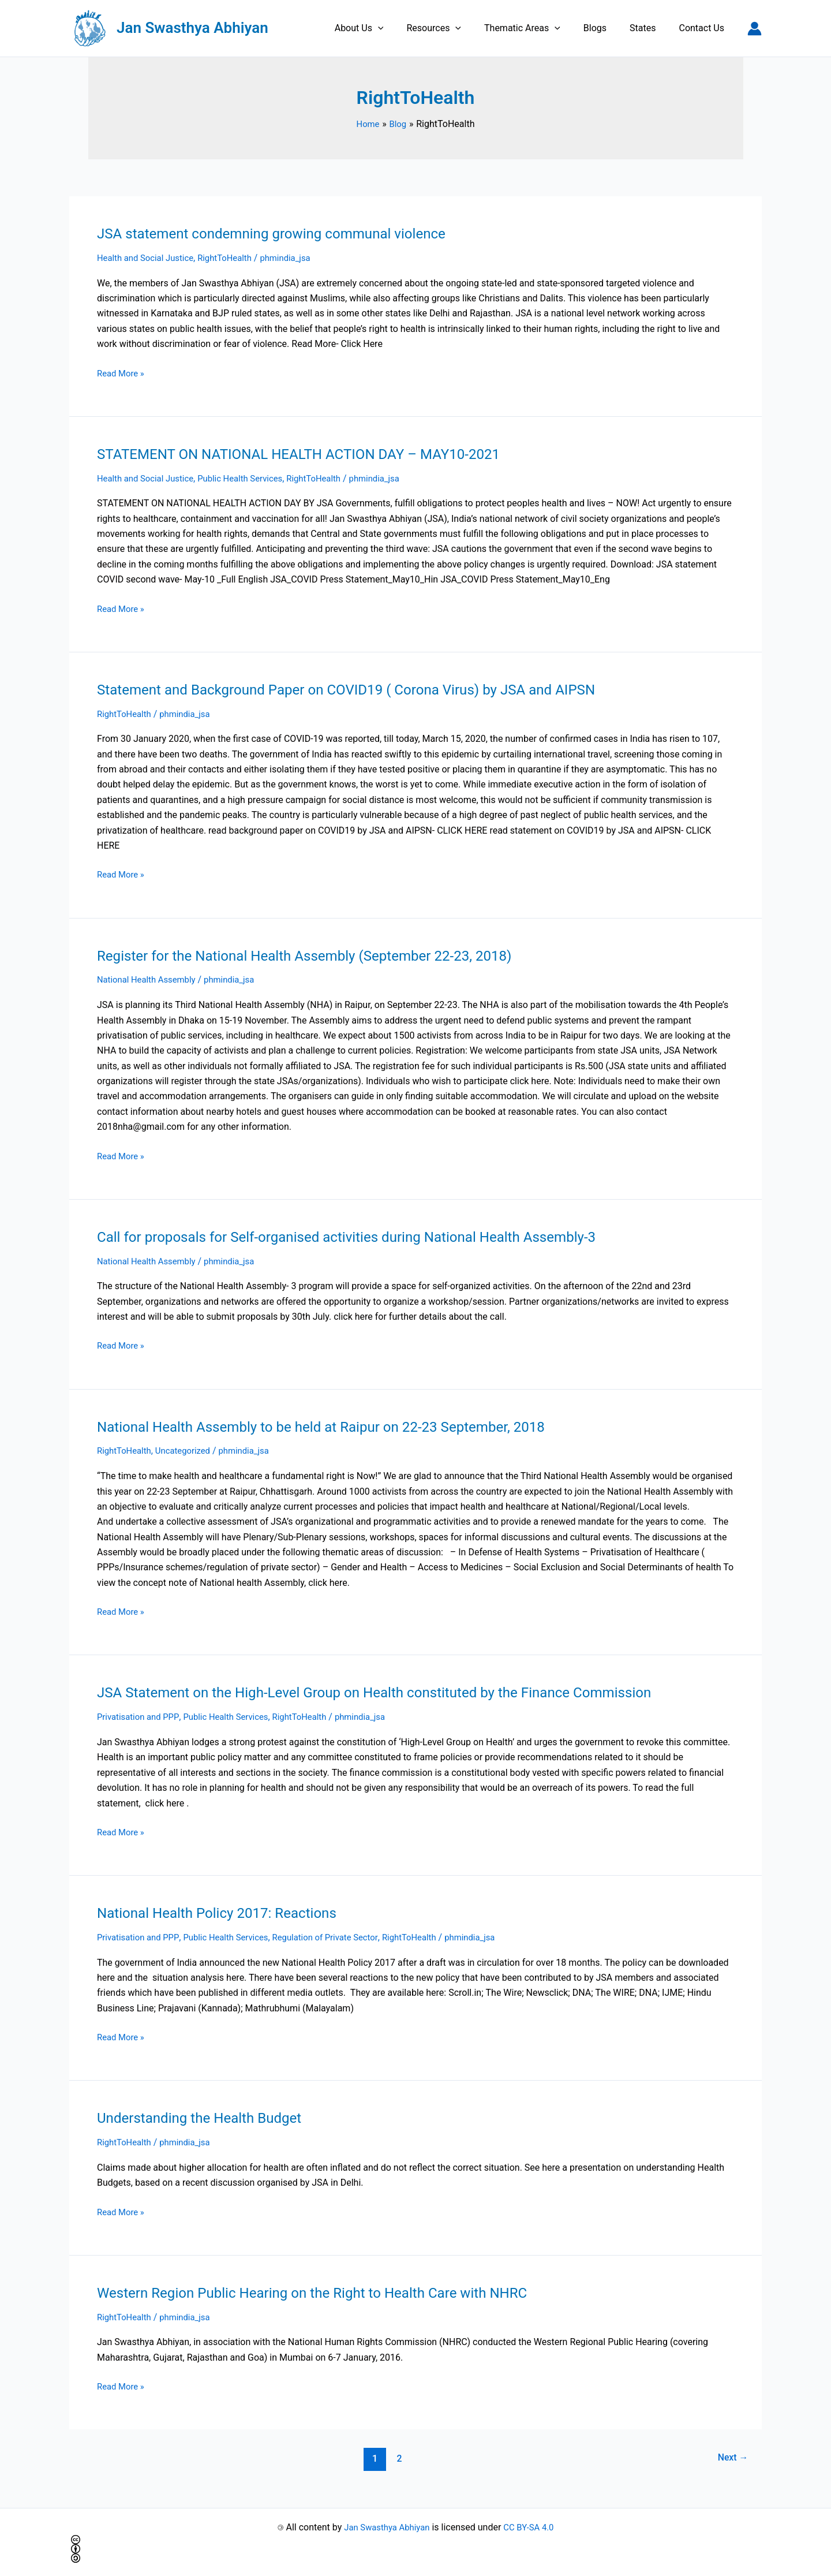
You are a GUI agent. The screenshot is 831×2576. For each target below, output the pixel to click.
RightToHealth (234, 257)
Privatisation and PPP (140, 1715)
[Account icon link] (754, 28)
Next (730, 2456)
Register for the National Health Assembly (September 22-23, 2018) (321, 955)
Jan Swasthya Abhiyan (192, 27)
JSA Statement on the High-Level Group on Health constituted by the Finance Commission (396, 1691)
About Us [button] (384, 28)
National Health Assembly (150, 978)
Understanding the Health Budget (207, 2116)
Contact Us (704, 28)
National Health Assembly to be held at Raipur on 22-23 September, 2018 (339, 1425)
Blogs (606, 28)
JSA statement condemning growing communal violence (285, 233)
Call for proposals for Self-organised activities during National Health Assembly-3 (366, 1236)
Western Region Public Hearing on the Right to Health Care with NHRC (329, 2290)
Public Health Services (251, 477)
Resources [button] (454, 28)
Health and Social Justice (149, 257)
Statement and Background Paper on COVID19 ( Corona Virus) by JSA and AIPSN (366, 688)
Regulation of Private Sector (341, 1936)
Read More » (122, 371)
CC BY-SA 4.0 (532, 2525)
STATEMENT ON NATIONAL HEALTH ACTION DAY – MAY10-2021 (314, 453)
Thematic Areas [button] (538, 28)
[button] (403, 28)
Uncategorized (189, 1449)
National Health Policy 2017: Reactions (226, 1911)
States (649, 28)
